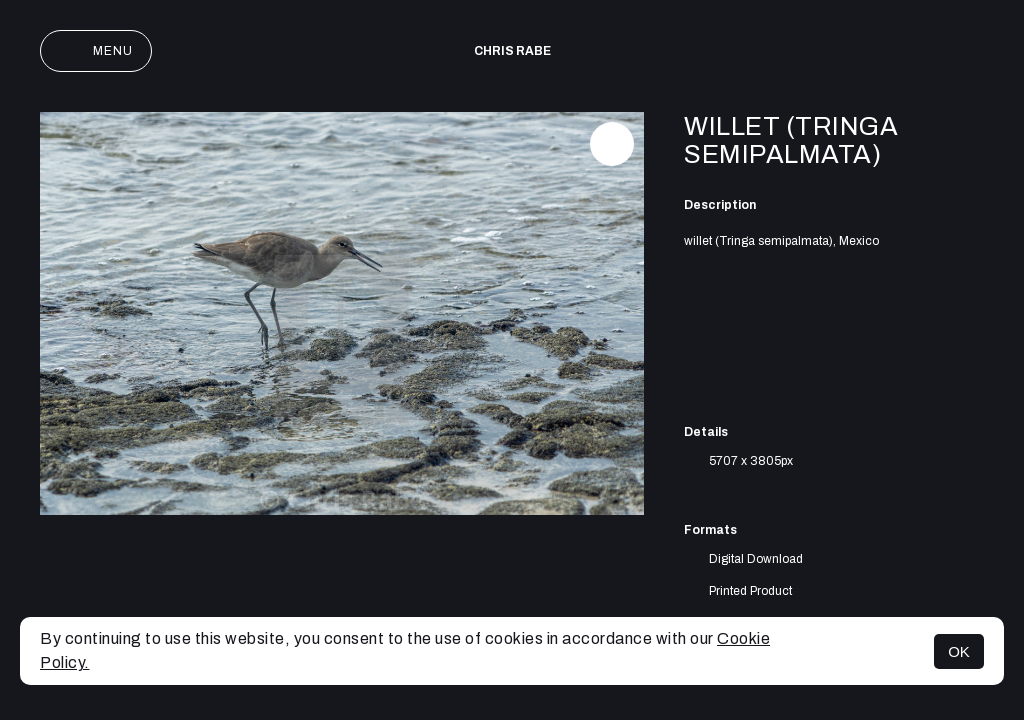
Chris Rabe (512, 51)
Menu (96, 51)
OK (959, 651)
